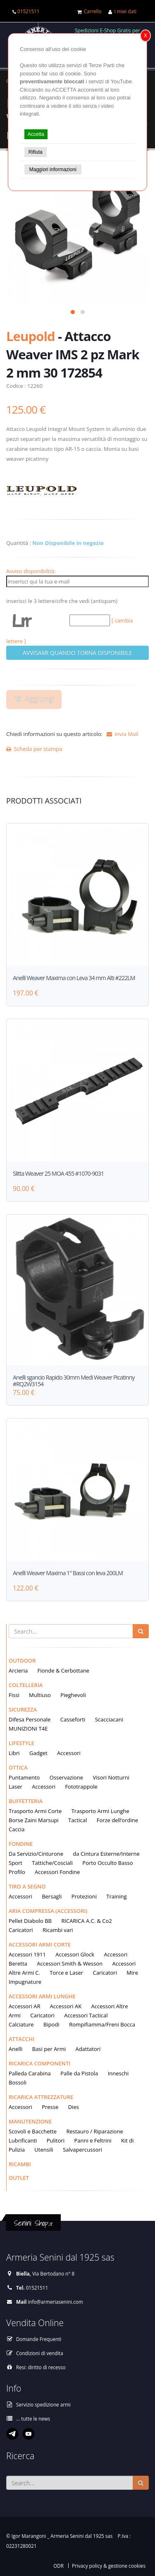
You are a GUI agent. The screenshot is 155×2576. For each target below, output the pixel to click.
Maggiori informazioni (52, 169)
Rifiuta (36, 152)
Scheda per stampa (34, 749)
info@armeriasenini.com (55, 2301)
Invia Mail (121, 734)
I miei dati (125, 11)
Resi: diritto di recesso (40, 2367)
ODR (58, 2565)
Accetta (36, 134)
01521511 (28, 11)
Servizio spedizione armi (43, 2404)
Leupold (30, 336)
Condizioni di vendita (39, 2353)
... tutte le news (33, 2418)
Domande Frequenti (38, 2339)
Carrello (93, 11)
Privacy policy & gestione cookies (108, 2565)
